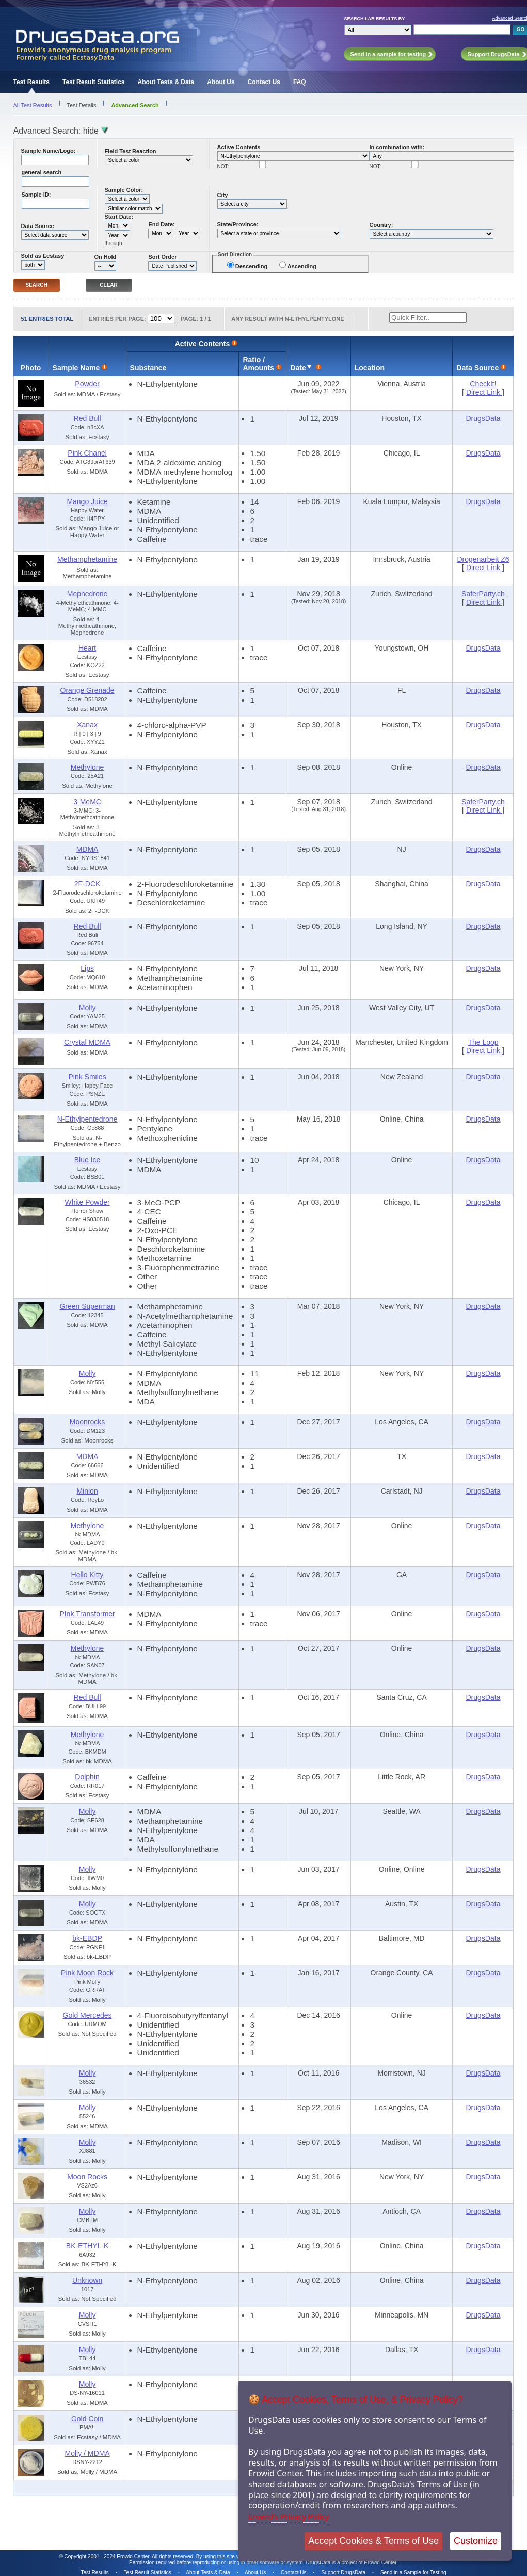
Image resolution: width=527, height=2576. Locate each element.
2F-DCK (87, 884)
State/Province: (238, 224)
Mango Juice (87, 501)
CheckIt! (483, 384)
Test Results (31, 82)
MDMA (87, 849)
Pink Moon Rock (87, 1973)
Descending (251, 266)
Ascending (302, 266)
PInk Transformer (87, 1614)
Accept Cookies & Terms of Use (373, 2541)
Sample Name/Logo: (48, 151)
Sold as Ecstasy (43, 256)
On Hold (105, 257)
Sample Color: (124, 190)
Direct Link (484, 392)
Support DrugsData (343, 2572)
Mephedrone (87, 594)
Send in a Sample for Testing (413, 2572)
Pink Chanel (87, 453)
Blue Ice (87, 1160)
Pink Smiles (87, 1077)
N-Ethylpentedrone (87, 1119)
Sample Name (76, 368)
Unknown (87, 2280)
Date (298, 368)
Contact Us (264, 82)
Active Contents (239, 147)
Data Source (37, 226)
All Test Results (32, 105)
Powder (87, 384)
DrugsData (483, 418)
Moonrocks (87, 1422)
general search (42, 172)
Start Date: (119, 217)
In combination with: (397, 147)
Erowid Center (380, 2562)
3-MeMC (87, 802)
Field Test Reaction (130, 151)
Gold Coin (87, 2419)
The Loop (483, 1042)
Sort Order (162, 257)
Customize (476, 2541)
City (222, 195)
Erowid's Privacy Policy (288, 2516)
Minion (87, 1491)
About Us (220, 82)
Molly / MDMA (87, 2453)
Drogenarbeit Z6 (483, 559)
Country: (381, 225)
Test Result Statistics (93, 82)
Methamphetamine (87, 559)
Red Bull (87, 418)
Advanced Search (134, 105)
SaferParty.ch (483, 594)
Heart (87, 648)
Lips (87, 968)
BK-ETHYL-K (87, 2246)
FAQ (299, 82)
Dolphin (87, 1777)
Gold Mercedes (87, 2015)
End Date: (161, 224)
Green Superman (87, 1306)
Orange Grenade (87, 690)
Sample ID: (36, 194)
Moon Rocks (87, 2177)
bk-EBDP (87, 1938)
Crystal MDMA (87, 1042)
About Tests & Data (165, 82)
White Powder (87, 1202)
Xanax (87, 725)
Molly (87, 1007)
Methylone (87, 767)
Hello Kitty (87, 1574)
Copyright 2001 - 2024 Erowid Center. (108, 2556)
